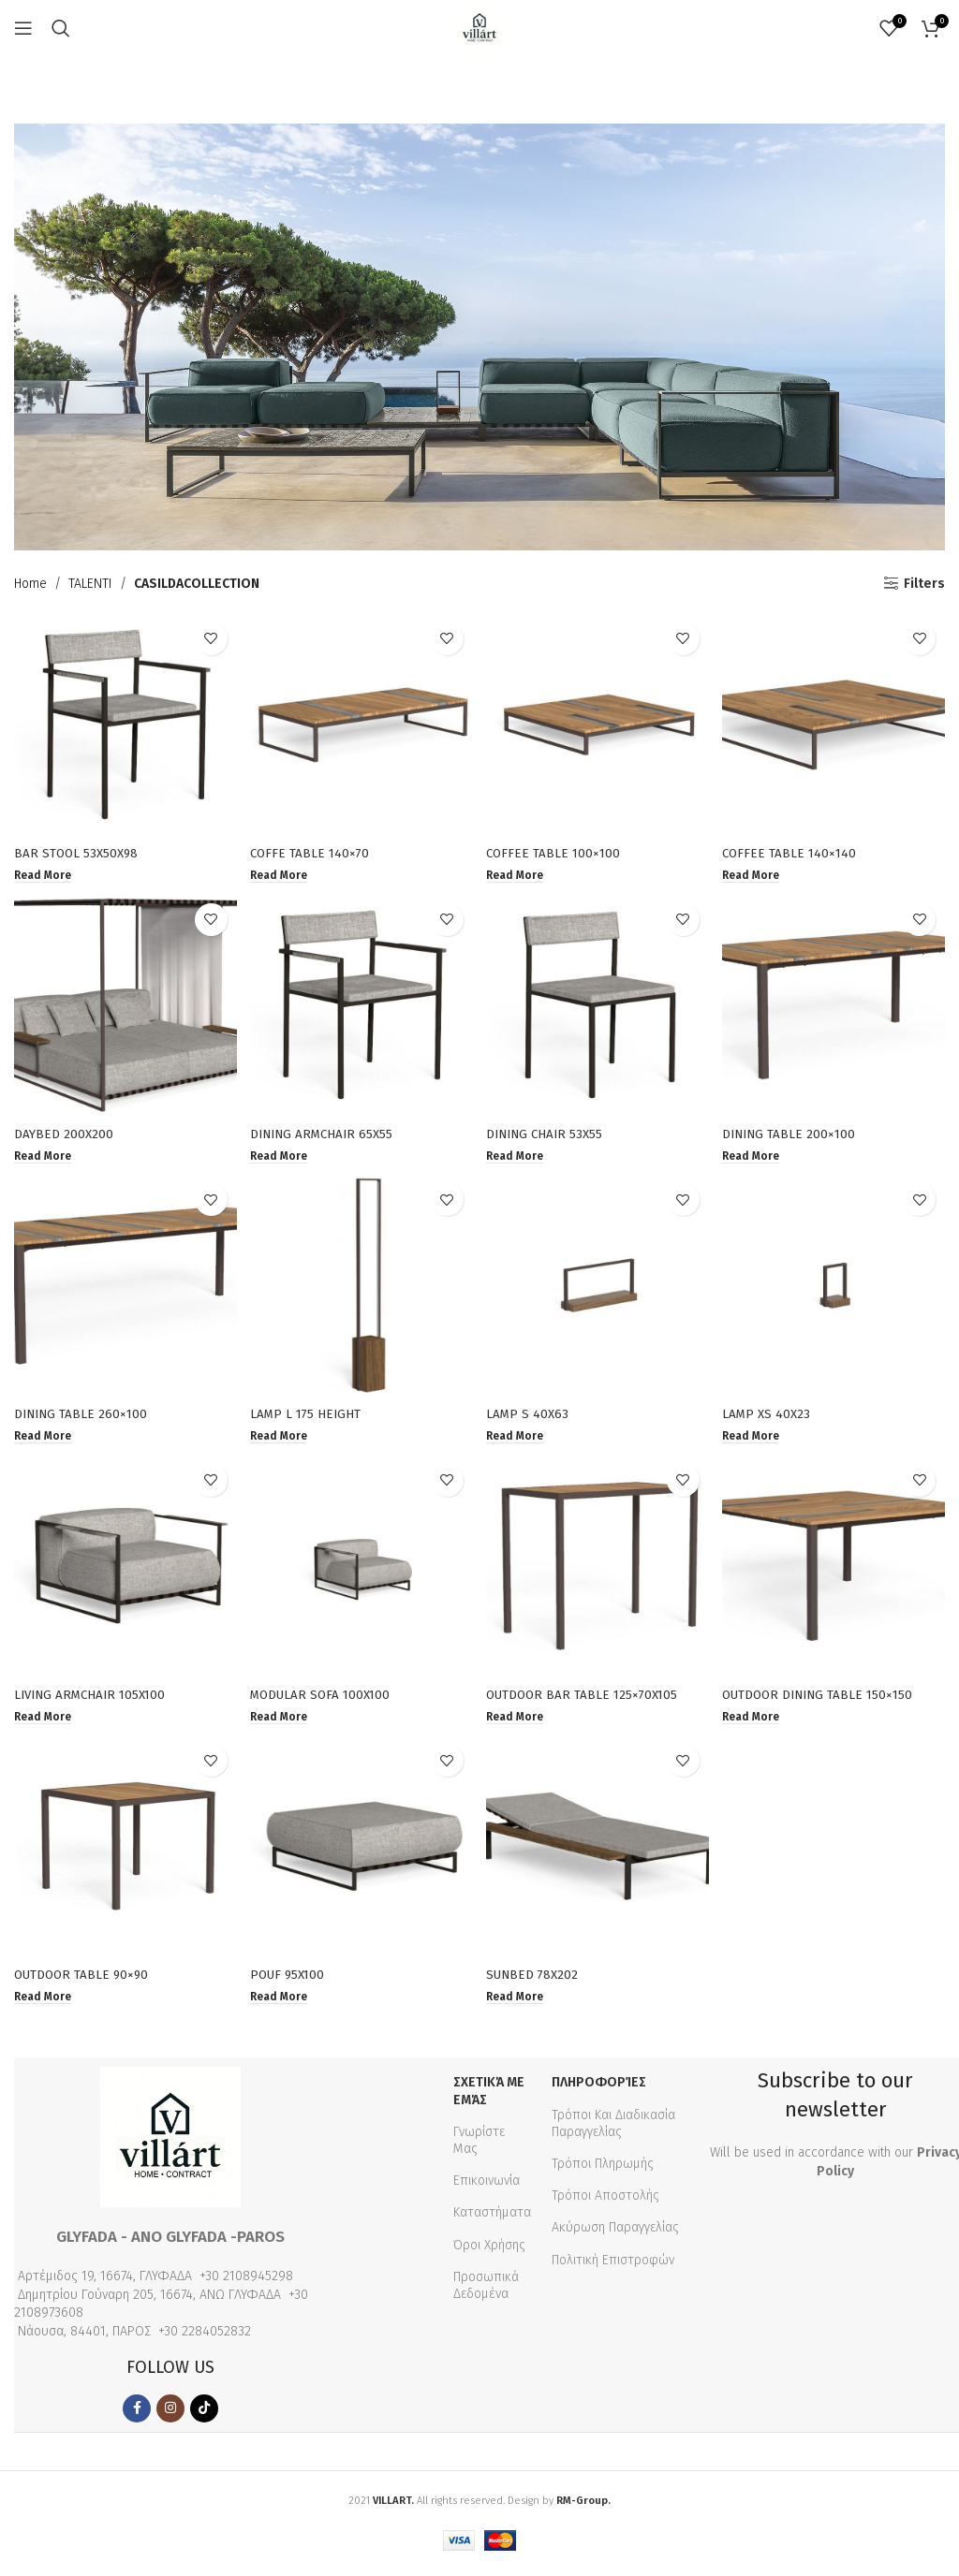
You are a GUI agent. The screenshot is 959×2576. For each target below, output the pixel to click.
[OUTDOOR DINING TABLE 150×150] (836, 1570)
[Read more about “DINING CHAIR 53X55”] (519, 1155)
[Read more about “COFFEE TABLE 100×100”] (519, 872)
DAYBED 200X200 (64, 1132)
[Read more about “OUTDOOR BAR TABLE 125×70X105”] (519, 1720)
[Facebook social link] (137, 2415)
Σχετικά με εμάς (488, 2097)
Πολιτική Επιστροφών (613, 2266)
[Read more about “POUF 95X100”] (282, 2003)
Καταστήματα (492, 2219)
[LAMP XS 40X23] (836, 1288)
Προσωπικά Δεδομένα (486, 2291)
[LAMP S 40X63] (598, 1288)
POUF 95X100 (291, 1980)
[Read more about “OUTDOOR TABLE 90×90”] (44, 2003)
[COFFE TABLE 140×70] (361, 722)
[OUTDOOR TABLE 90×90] (123, 1853)
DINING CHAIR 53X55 (550, 1132)
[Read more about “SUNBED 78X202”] (519, 2003)
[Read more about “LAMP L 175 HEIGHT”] (282, 1437)
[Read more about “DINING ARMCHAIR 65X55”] (282, 1155)
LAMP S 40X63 (531, 1415)
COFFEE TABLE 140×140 (795, 849)
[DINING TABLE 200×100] (836, 1005)
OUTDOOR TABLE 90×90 (84, 1980)
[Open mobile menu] (23, 28)
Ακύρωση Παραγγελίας (615, 2234)
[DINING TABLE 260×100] (123, 1288)
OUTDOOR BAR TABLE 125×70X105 (588, 1697)
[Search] (61, 28)
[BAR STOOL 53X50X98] (123, 722)
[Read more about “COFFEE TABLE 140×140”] (757, 872)
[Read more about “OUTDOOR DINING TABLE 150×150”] (757, 1720)
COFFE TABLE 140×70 (313, 849)
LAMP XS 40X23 (772, 1415)
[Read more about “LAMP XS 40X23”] (757, 1437)
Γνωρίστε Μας (479, 2146)
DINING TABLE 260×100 (83, 1415)
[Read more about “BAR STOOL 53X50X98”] (44, 872)
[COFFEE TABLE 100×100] (598, 722)
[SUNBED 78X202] (598, 1853)
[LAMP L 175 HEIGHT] (361, 1288)
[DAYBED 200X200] (123, 1005)
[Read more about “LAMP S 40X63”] (519, 1437)
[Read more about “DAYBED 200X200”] (44, 1155)
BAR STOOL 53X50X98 (78, 849)
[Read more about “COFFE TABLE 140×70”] (282, 872)
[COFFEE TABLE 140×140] (836, 722)
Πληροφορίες (599, 2089)
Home (30, 584)
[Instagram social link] (170, 2415)
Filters (924, 583)
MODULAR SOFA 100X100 (325, 1697)
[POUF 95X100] (361, 1853)
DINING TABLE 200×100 (795, 1132)
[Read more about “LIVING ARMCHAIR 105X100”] (44, 1720)
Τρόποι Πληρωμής (603, 2170)
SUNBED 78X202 (536, 1980)
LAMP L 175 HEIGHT (309, 1415)
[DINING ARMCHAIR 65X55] (361, 1005)
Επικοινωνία (486, 2187)
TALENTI (90, 584)
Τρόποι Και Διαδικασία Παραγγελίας (613, 2129)
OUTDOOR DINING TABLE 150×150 (826, 1697)
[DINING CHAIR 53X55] (598, 1005)
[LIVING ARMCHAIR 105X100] (123, 1570)
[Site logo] (479, 28)
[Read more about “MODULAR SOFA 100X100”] (282, 1720)
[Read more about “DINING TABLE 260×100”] (44, 1437)
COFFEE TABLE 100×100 (558, 849)
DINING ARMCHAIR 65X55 (327, 1132)
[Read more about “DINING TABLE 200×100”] (757, 1155)
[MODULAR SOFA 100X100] (361, 1570)
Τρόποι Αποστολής (605, 2202)
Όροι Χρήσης (489, 2251)
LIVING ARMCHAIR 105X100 (94, 1697)
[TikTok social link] (204, 2415)
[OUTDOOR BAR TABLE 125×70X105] (598, 1570)
